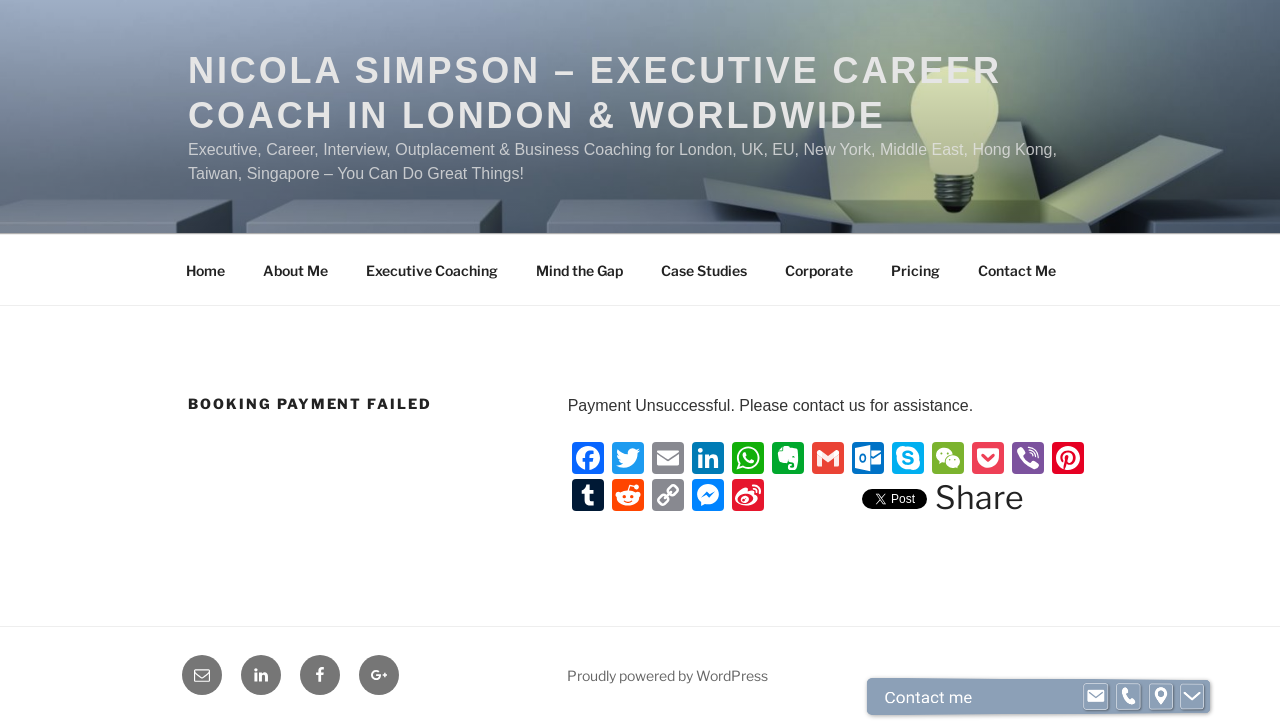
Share (979, 498)
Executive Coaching (432, 270)
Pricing (915, 270)
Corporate (819, 270)
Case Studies (704, 270)
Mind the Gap (579, 270)
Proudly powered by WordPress (667, 675)
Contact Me (1017, 270)
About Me (295, 270)
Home (205, 270)
